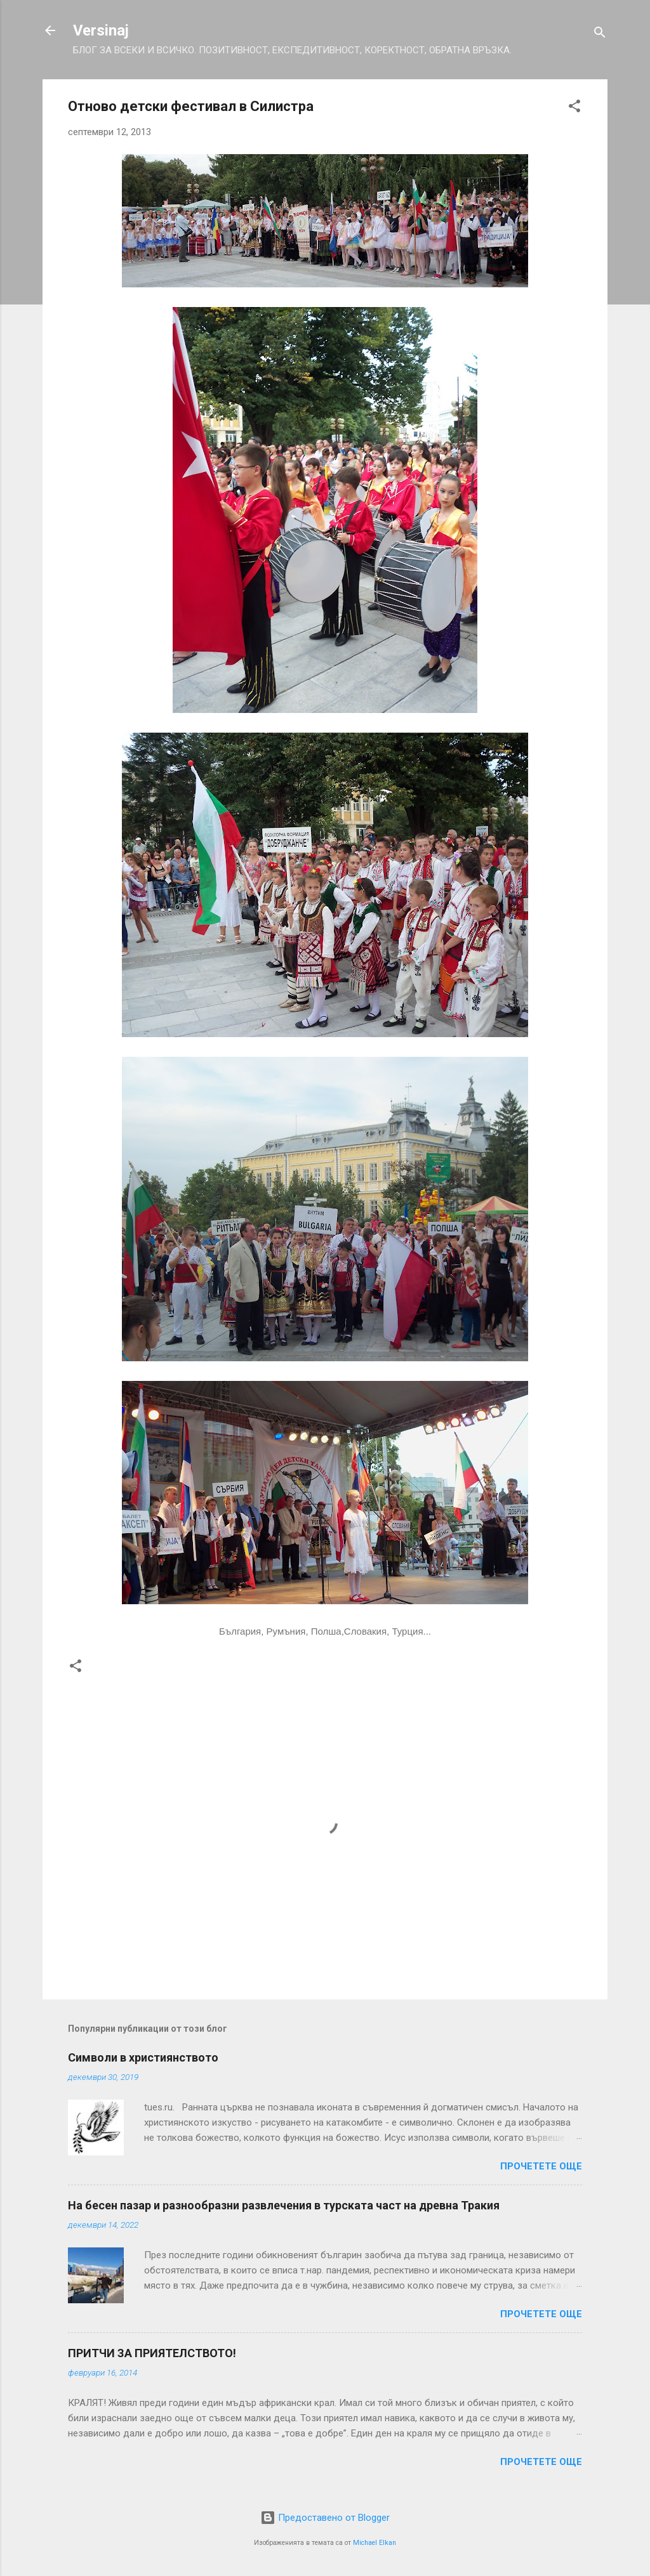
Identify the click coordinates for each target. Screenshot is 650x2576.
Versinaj (101, 30)
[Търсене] (599, 34)
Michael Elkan (374, 2543)
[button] (574, 108)
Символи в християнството (143, 2057)
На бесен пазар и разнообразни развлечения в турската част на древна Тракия (284, 2205)
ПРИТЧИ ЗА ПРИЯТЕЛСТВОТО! (152, 2353)
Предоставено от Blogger (325, 2517)
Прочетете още (541, 2166)
